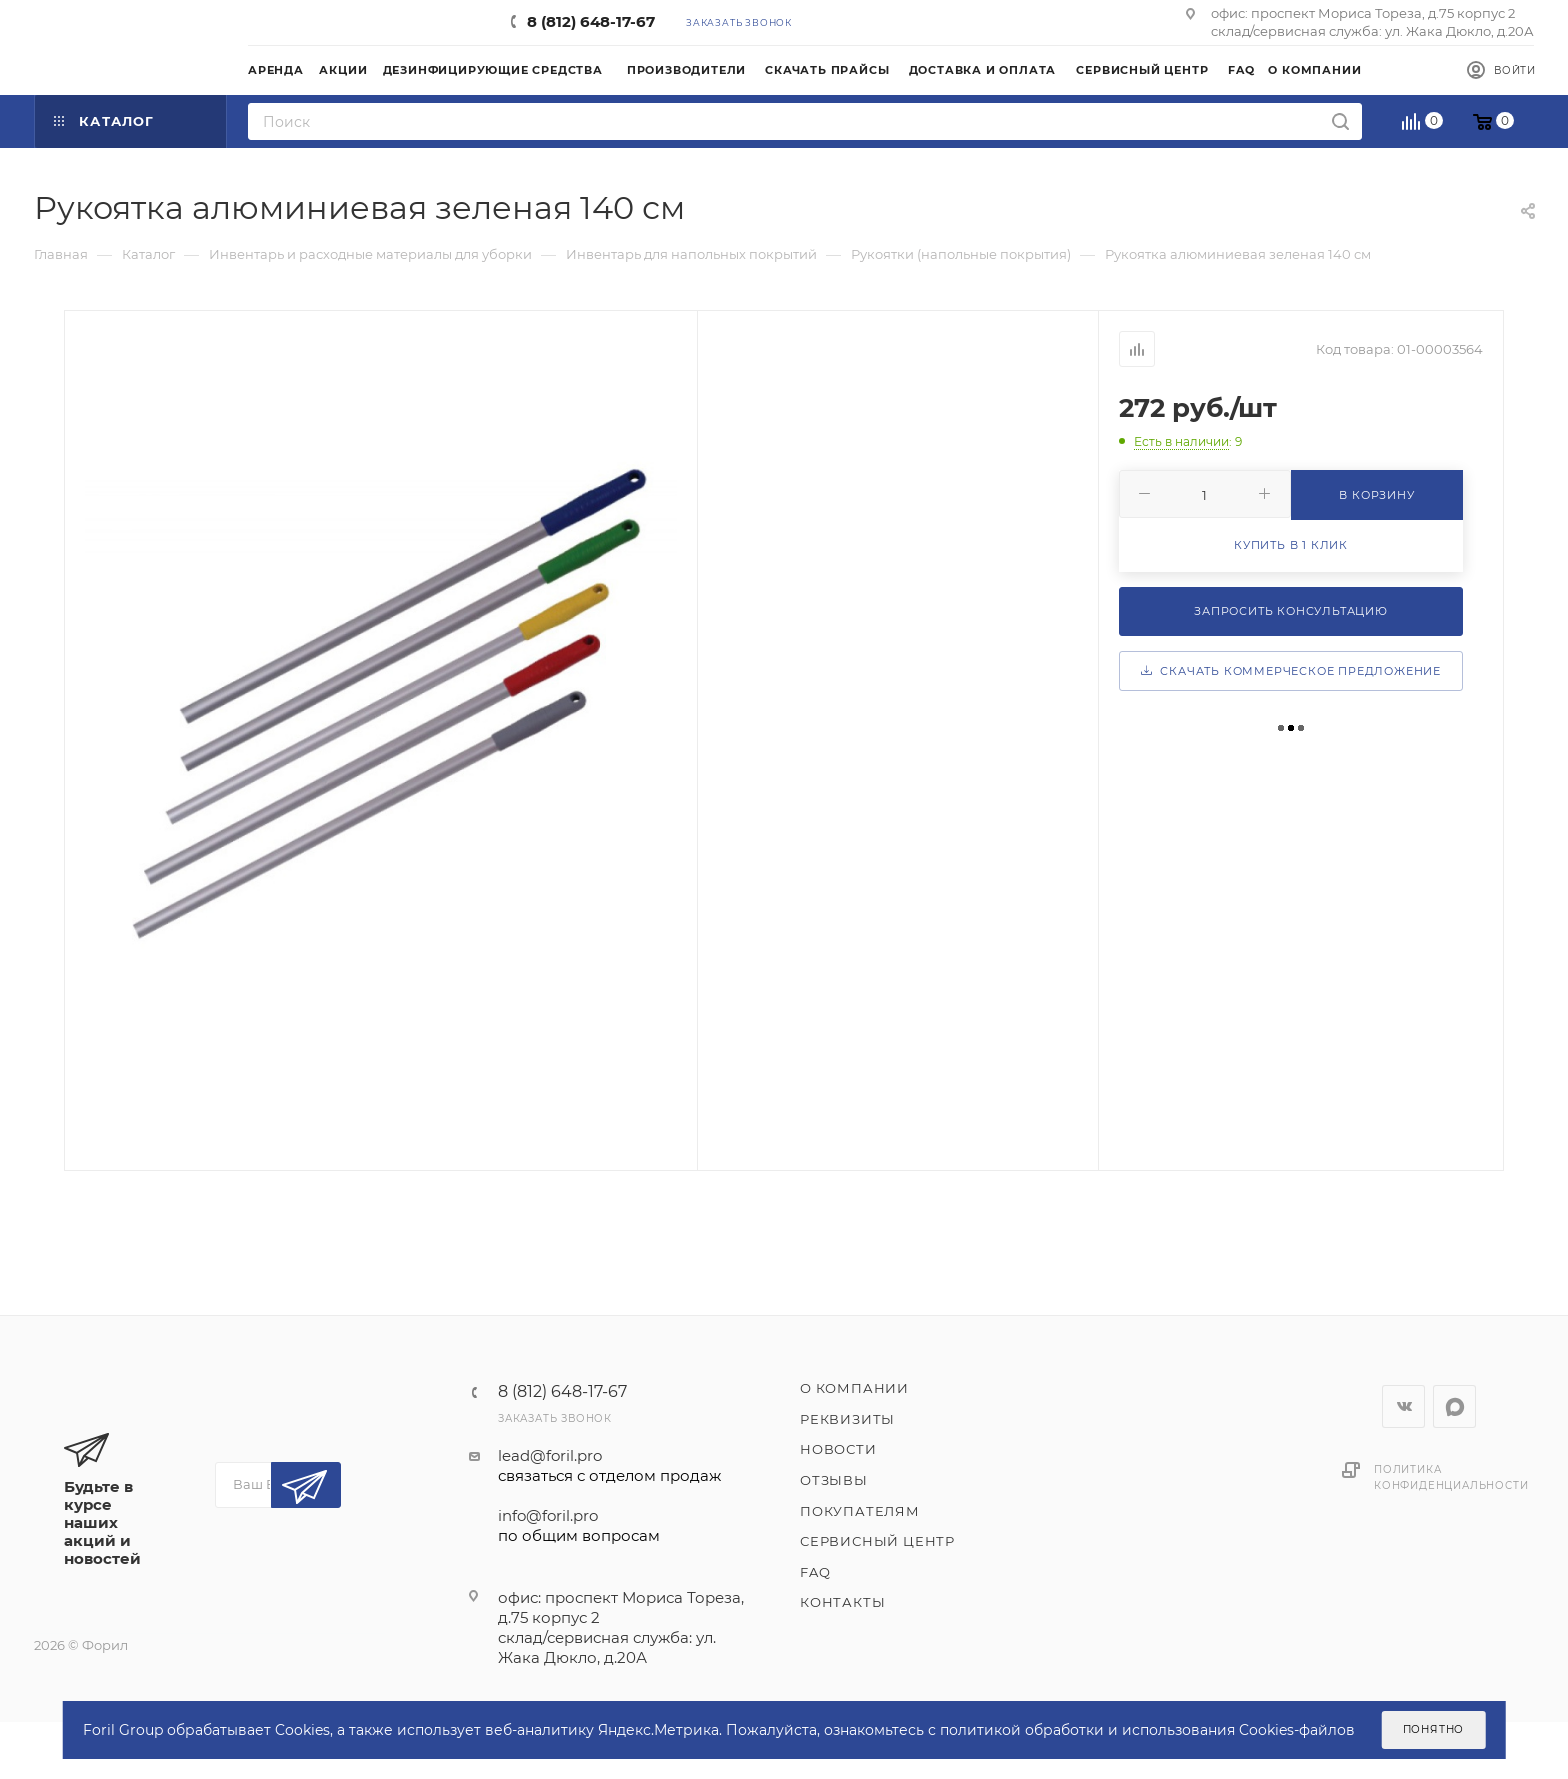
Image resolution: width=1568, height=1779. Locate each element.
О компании (854, 1388)
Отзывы (834, 1480)
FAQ (815, 1572)
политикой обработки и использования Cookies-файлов (1147, 1730)
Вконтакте (1403, 1406)
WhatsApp (1454, 1406)
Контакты (842, 1602)
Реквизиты (847, 1419)
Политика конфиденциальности (1451, 1477)
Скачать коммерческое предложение (1291, 671)
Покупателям (860, 1511)
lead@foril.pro (609, 1466)
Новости (838, 1449)
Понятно (1434, 1729)
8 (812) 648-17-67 (591, 21)
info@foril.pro (609, 1526)
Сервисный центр (877, 1541)
